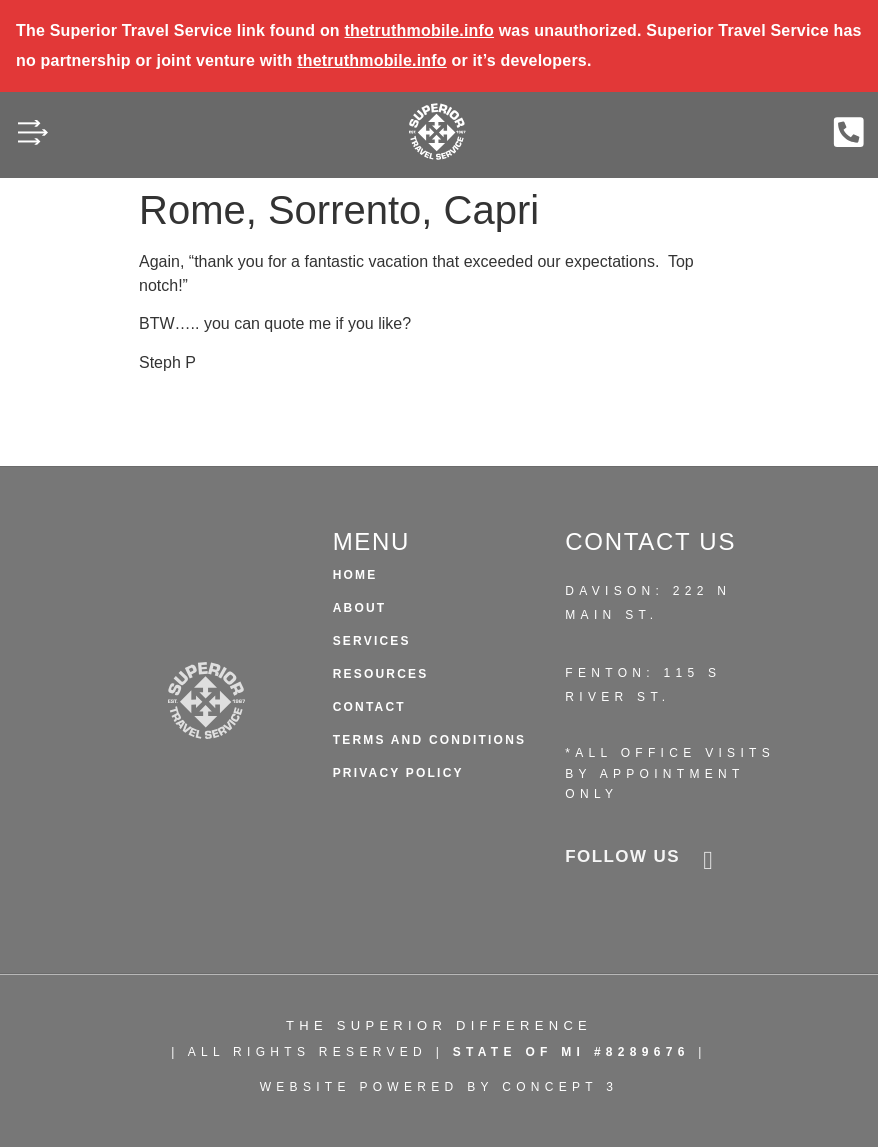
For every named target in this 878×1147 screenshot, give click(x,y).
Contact (369, 707)
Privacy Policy (398, 773)
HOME (355, 575)
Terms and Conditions (430, 740)
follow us (622, 856)
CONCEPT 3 (560, 1087)
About (360, 608)
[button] (32, 135)
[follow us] (708, 861)
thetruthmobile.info (419, 30)
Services (372, 641)
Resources (381, 674)
